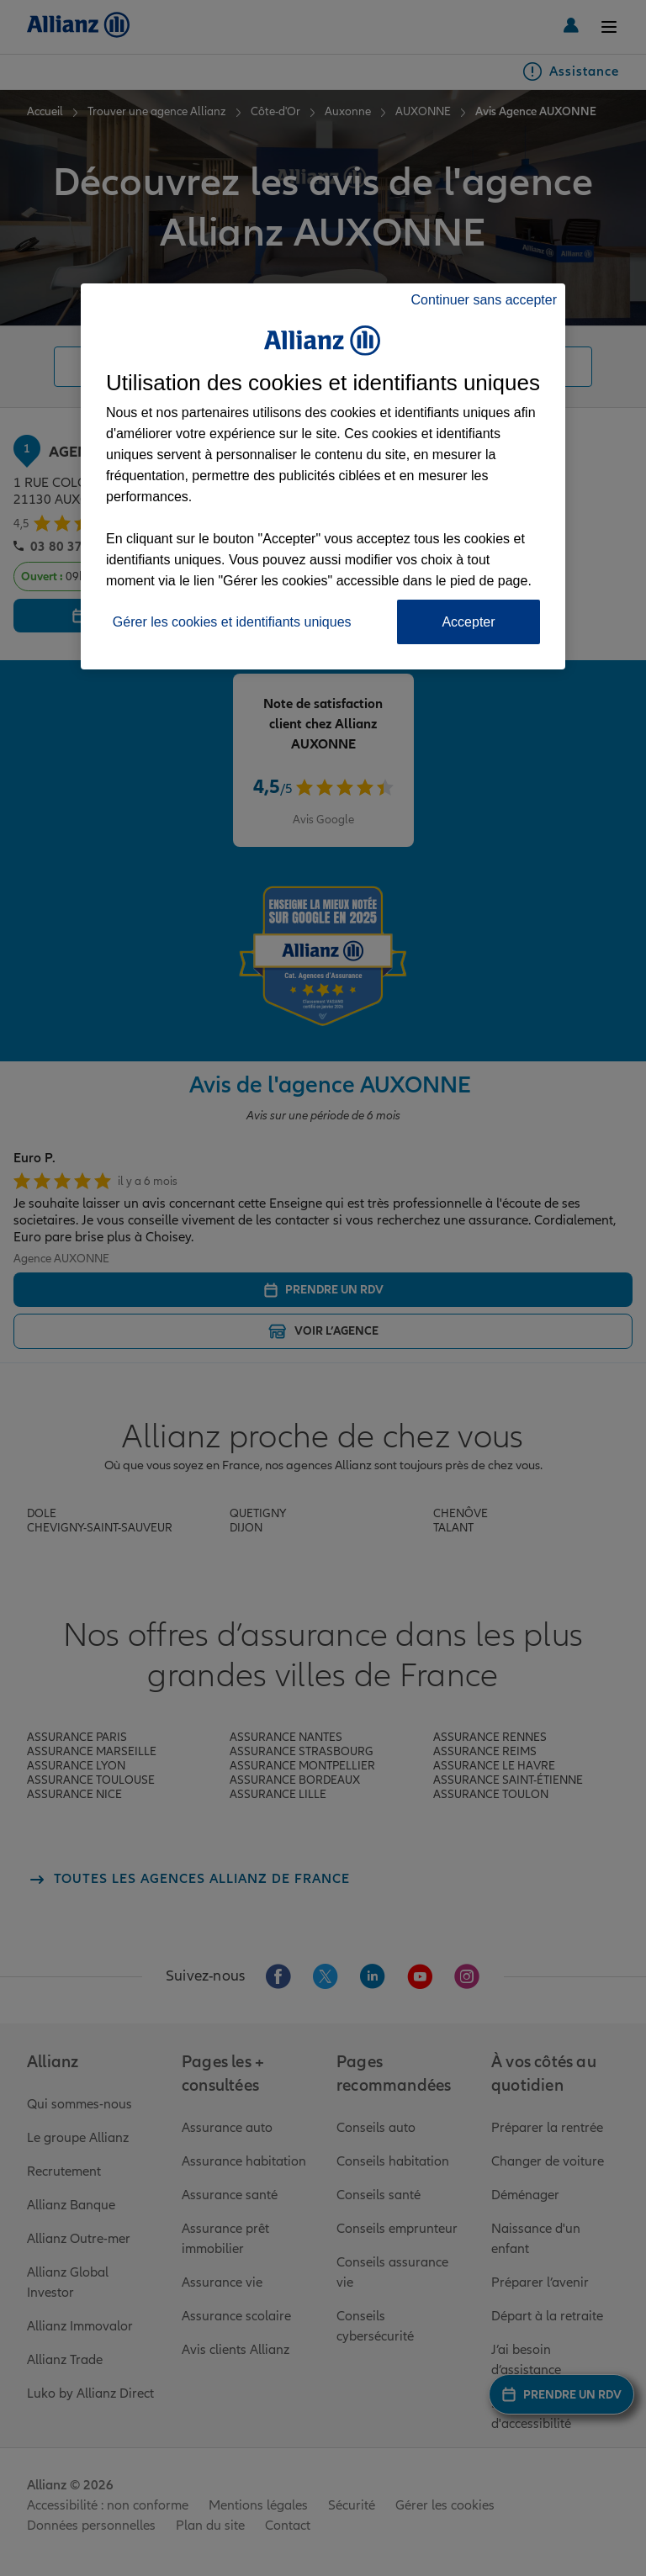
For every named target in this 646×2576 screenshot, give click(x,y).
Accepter (468, 622)
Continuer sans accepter (484, 300)
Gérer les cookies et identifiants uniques (232, 622)
